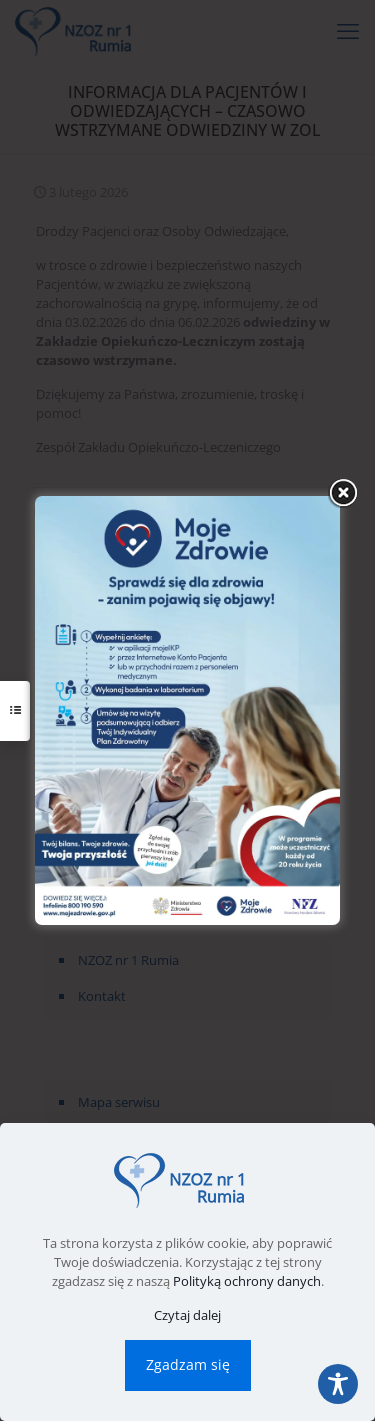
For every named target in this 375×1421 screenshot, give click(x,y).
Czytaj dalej (187, 1315)
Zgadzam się (188, 1364)
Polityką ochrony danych (247, 1281)
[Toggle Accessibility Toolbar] (338, 1384)
